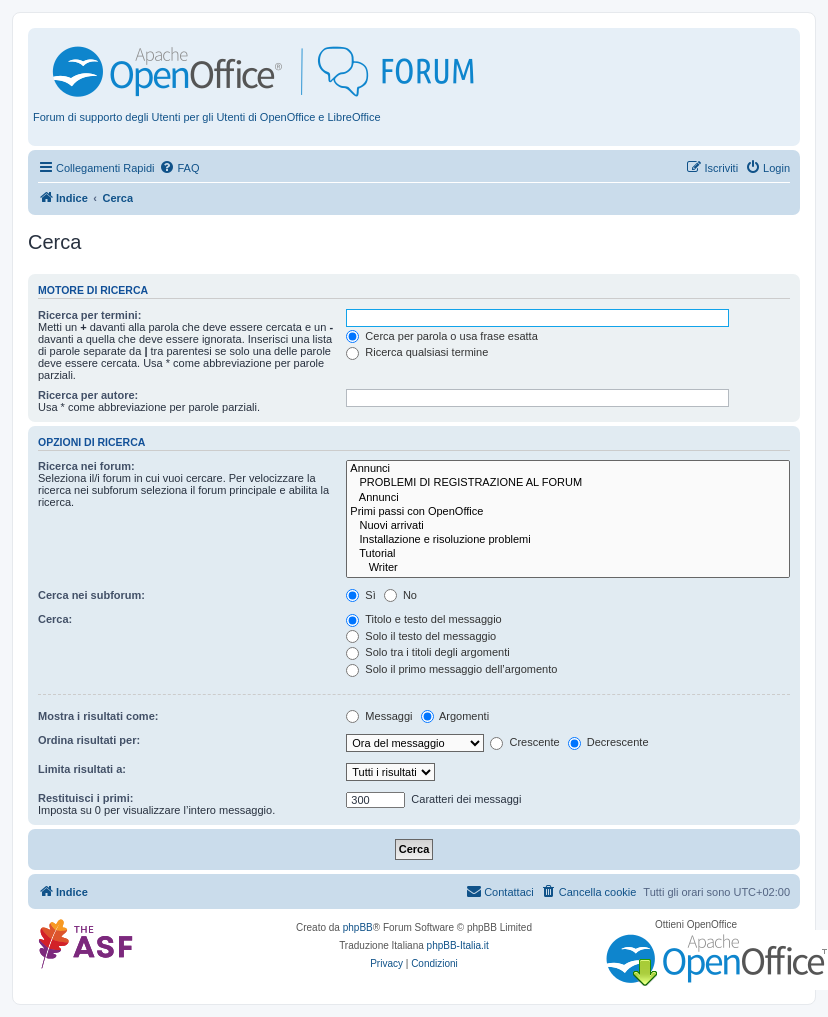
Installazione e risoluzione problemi (568, 540)
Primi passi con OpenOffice (568, 512)
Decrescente (608, 742)
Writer (568, 568)
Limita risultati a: (82, 769)
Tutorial (568, 554)
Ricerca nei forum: (86, 466)
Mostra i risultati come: (98, 716)
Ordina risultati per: (89, 740)
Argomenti (455, 716)
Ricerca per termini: (89, 315)
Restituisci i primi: (85, 798)
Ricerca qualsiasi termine (417, 352)
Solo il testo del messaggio (421, 636)
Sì (360, 595)
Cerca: (55, 619)
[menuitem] (179, 168)
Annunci (568, 469)
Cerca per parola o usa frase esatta (441, 336)
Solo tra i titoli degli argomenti (427, 652)
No (400, 595)
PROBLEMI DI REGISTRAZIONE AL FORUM (568, 483)
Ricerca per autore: (88, 395)
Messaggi (379, 716)
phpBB (358, 927)
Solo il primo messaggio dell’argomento (451, 669)
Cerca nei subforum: (91, 595)
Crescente (524, 742)
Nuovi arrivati (568, 526)
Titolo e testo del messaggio (423, 619)
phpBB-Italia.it (458, 945)
